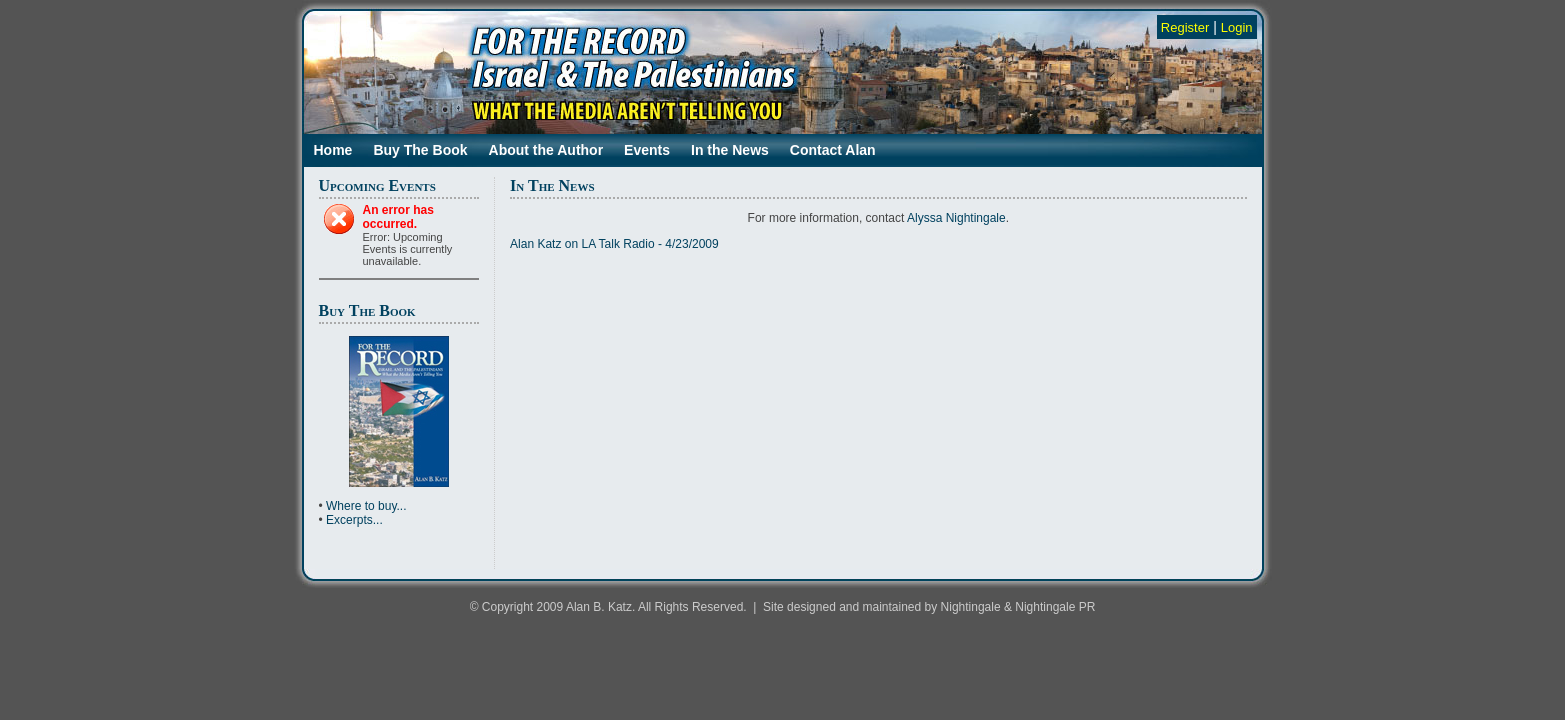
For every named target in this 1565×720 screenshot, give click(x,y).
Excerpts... (354, 520)
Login (1237, 27)
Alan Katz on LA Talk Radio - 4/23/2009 (614, 244)
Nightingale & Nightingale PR (1018, 607)
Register (1185, 27)
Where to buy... (366, 506)
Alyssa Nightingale (956, 218)
